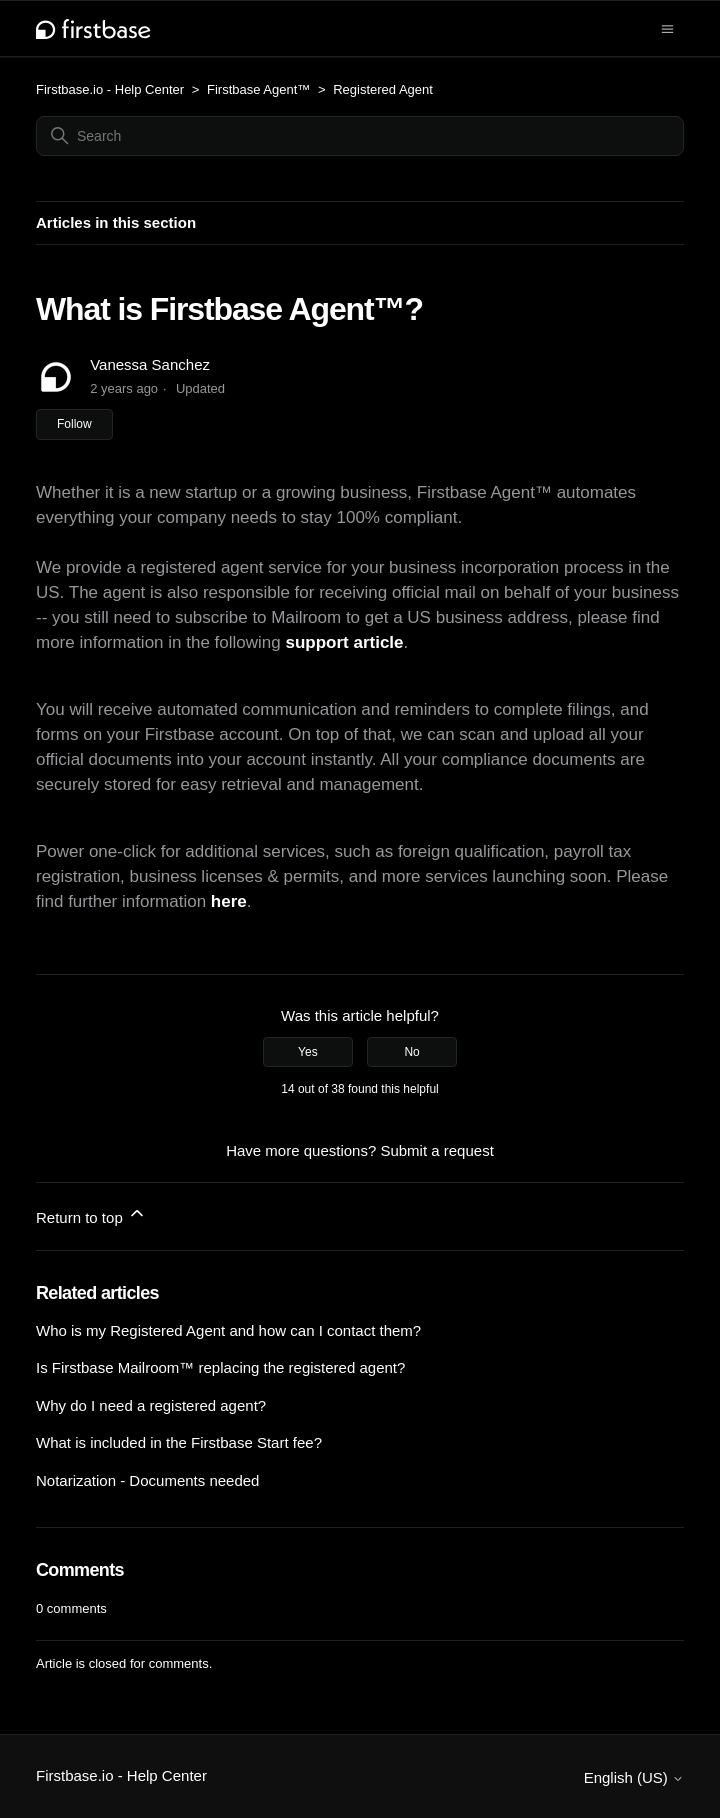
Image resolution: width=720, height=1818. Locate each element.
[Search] (360, 136)
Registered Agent (383, 89)
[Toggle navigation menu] (667, 27)
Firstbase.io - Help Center (110, 89)
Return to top (91, 1214)
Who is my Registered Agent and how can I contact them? (228, 1330)
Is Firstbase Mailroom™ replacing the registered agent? (220, 1367)
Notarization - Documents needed (147, 1480)
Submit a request (436, 1150)
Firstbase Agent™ (260, 89)
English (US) (634, 1777)
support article (344, 642)
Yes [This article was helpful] (308, 1052)
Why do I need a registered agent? (151, 1405)
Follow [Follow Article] (74, 424)
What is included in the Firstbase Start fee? (179, 1442)
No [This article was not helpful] (411, 1052)
